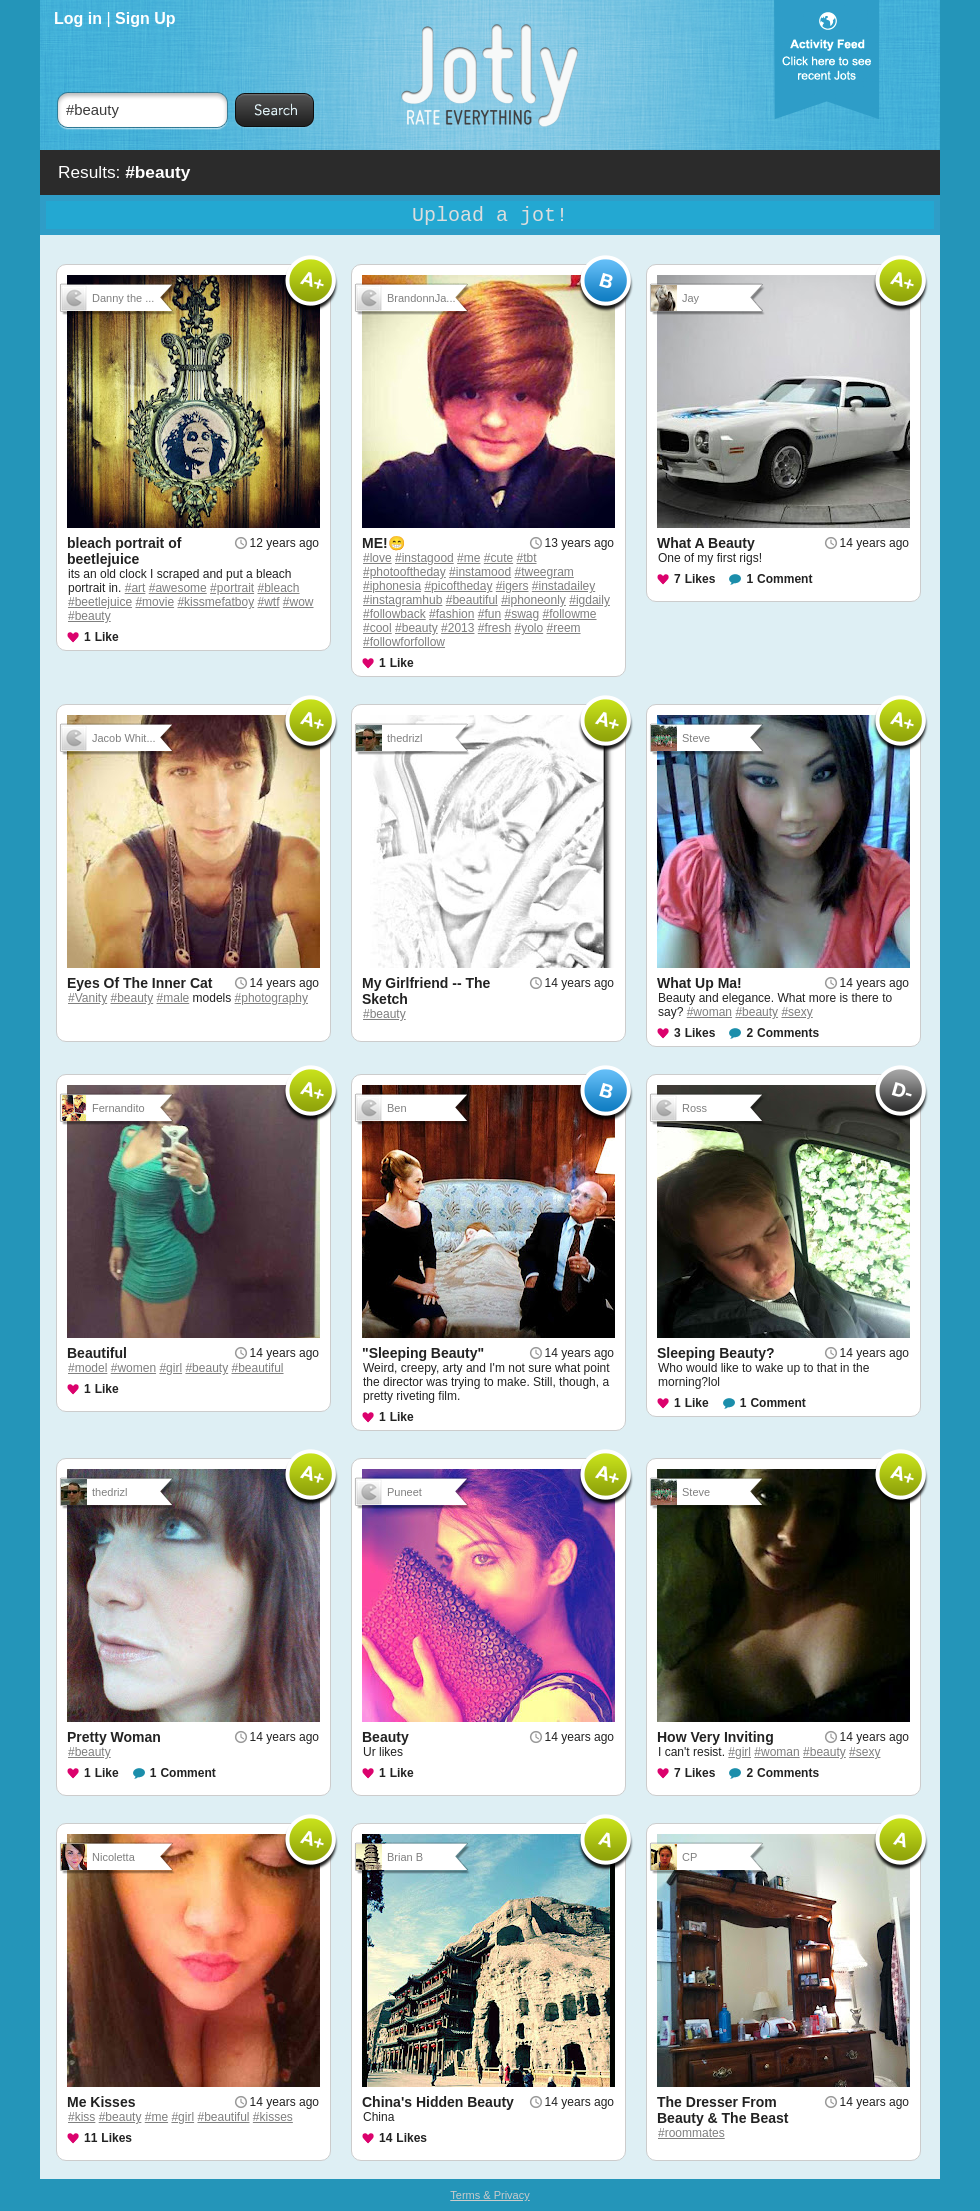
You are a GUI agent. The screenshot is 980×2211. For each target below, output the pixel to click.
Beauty (385, 1737)
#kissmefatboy (215, 602)
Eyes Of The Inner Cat (139, 983)
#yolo (529, 628)
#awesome (178, 588)
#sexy (796, 1012)
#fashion (451, 614)
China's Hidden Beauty (438, 2102)
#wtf (268, 602)
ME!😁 (383, 543)
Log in (78, 18)
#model (87, 1368)
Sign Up (145, 18)
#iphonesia (392, 586)
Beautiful (97, 1353)
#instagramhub (402, 600)
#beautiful (472, 600)
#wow (298, 602)
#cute (498, 558)
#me (468, 558)
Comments (788, 1033)
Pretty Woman (114, 1737)
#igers (512, 586)
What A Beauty (706, 543)
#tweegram (543, 572)
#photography (271, 998)
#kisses (273, 2117)
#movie (154, 602)
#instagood (424, 558)
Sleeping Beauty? (715, 1353)
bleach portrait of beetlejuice (124, 551)
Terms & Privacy (489, 2195)
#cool (377, 628)
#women (133, 1368)
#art (135, 588)
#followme (570, 614)
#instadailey (563, 586)
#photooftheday (404, 572)
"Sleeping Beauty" (423, 1353)
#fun (489, 614)
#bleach (278, 588)
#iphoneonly (533, 600)
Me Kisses (101, 2102)
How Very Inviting (715, 1737)
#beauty (89, 616)
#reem (564, 628)
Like (107, 637)
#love (377, 558)
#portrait (232, 588)
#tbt (526, 558)
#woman (709, 1012)
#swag (521, 614)
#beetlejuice (100, 602)
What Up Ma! (699, 983)
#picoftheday (458, 586)
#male (173, 998)
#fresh (494, 628)
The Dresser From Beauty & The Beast (722, 2110)
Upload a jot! (490, 215)
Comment (784, 579)
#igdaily (589, 600)
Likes (700, 579)
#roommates (691, 2133)
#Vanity (87, 998)
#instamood (480, 572)
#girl (170, 1368)
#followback (394, 614)
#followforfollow (404, 642)
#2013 (457, 628)
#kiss (81, 2117)
